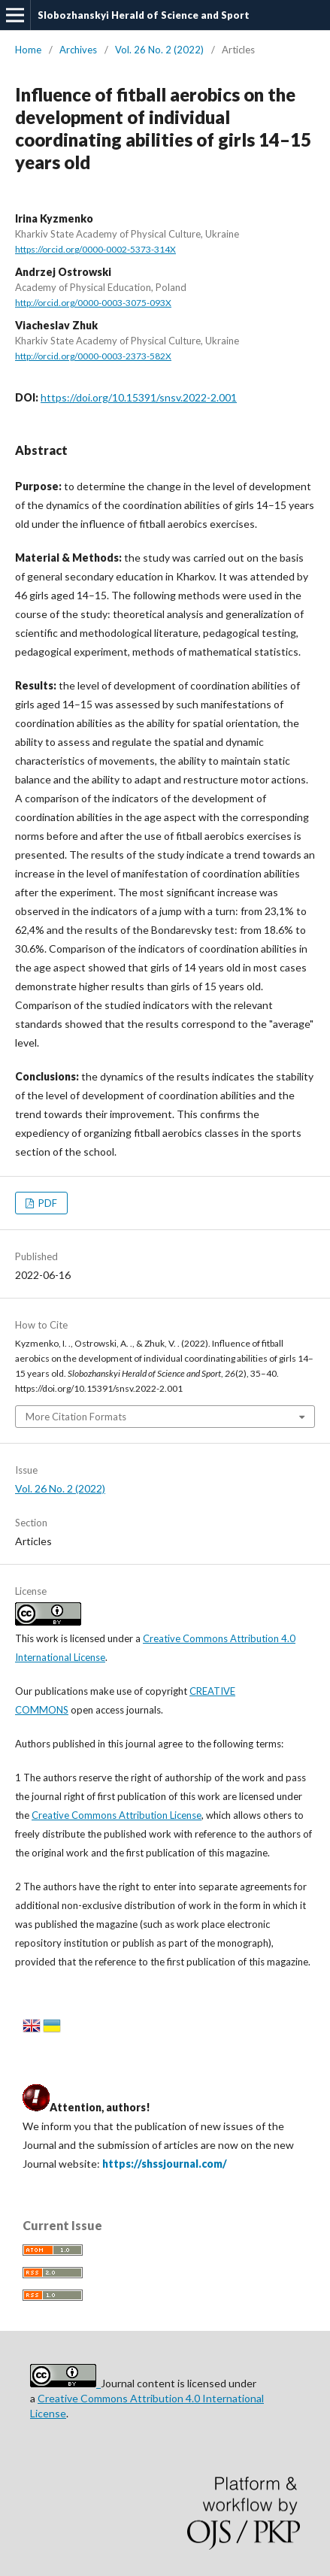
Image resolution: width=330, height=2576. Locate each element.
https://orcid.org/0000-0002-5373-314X (95, 249)
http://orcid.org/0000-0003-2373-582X (93, 356)
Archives (78, 50)
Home (28, 50)
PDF (46, 1203)
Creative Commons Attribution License (116, 1815)
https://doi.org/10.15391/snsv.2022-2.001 (139, 397)
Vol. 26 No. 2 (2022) (159, 50)
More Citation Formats (76, 1417)
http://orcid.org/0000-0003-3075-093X (93, 302)
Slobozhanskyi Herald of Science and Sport (144, 15)
